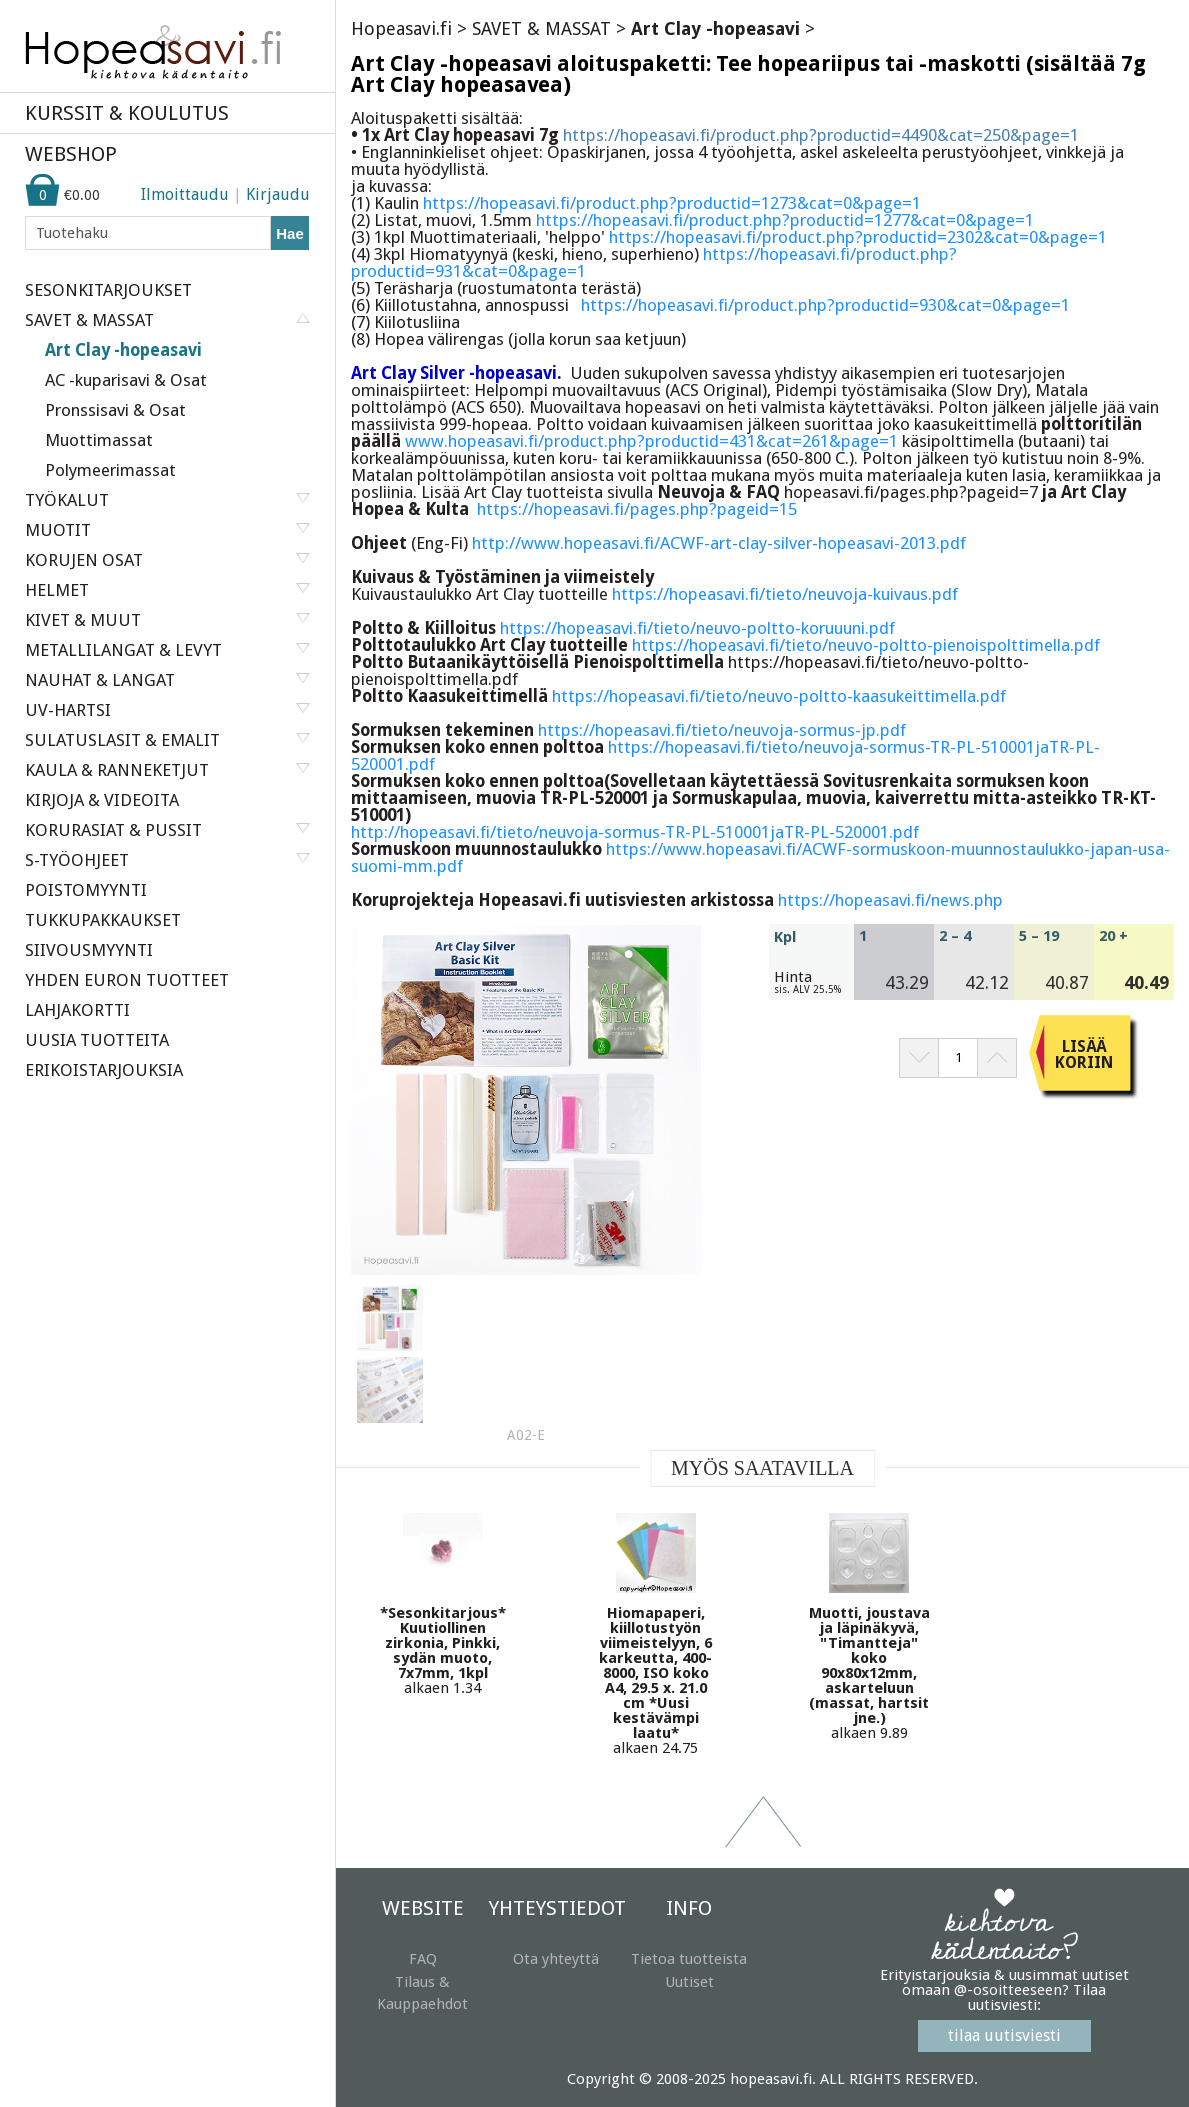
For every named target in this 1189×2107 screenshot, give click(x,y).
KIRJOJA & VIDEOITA (102, 800)
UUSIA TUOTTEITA (97, 1040)
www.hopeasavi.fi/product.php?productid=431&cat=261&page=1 (651, 441)
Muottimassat (99, 440)
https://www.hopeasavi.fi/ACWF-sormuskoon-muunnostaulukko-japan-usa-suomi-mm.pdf (760, 857)
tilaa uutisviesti (1004, 2035)
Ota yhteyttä (556, 1959)
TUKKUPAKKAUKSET (103, 920)
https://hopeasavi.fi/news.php (890, 900)
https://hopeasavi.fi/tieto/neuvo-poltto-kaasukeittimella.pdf (779, 696)
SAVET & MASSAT (541, 28)
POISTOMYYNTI (86, 890)
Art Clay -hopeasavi (123, 350)
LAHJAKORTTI (77, 1010)
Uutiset (689, 1982)
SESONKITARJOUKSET (108, 290)
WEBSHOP (71, 154)
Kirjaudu (278, 194)
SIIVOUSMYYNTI (89, 950)
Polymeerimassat (110, 470)
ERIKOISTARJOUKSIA (104, 1070)
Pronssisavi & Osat (115, 410)
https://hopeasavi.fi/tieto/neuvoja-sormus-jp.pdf (722, 730)
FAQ (423, 1959)
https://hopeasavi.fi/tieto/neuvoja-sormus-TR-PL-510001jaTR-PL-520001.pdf (725, 755)
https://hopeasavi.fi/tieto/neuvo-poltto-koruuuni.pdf (697, 628)
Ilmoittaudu (185, 194)
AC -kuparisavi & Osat (126, 380)
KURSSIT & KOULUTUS (127, 113)
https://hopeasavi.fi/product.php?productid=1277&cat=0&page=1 (785, 220)
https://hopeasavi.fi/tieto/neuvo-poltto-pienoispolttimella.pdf (866, 645)
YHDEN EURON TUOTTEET (127, 980)
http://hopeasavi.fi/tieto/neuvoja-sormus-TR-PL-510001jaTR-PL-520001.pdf (635, 832)
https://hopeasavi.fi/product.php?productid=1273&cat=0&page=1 (672, 203)
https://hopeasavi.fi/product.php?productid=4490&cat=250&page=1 (821, 135)
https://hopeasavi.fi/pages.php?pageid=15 (637, 509)
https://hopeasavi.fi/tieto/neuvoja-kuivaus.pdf (785, 594)
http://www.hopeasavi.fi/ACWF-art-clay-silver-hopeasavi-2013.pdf (719, 543)
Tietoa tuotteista (689, 1959)
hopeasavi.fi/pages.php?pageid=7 (911, 492)
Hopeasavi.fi (401, 28)
